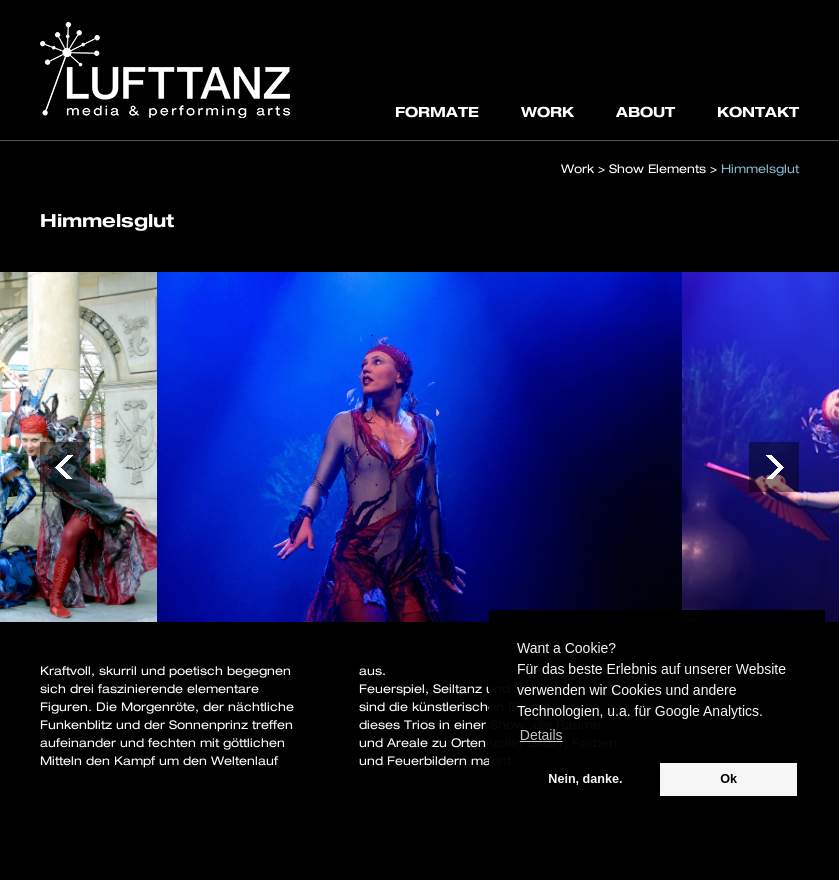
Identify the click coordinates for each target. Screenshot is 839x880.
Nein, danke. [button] (585, 779)
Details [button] (541, 735)
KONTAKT (758, 111)
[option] (419, 447)
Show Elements (657, 168)
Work (577, 168)
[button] (65, 467)
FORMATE (437, 111)
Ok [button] (728, 779)
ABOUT (645, 111)
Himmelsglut (760, 168)
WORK (547, 111)
